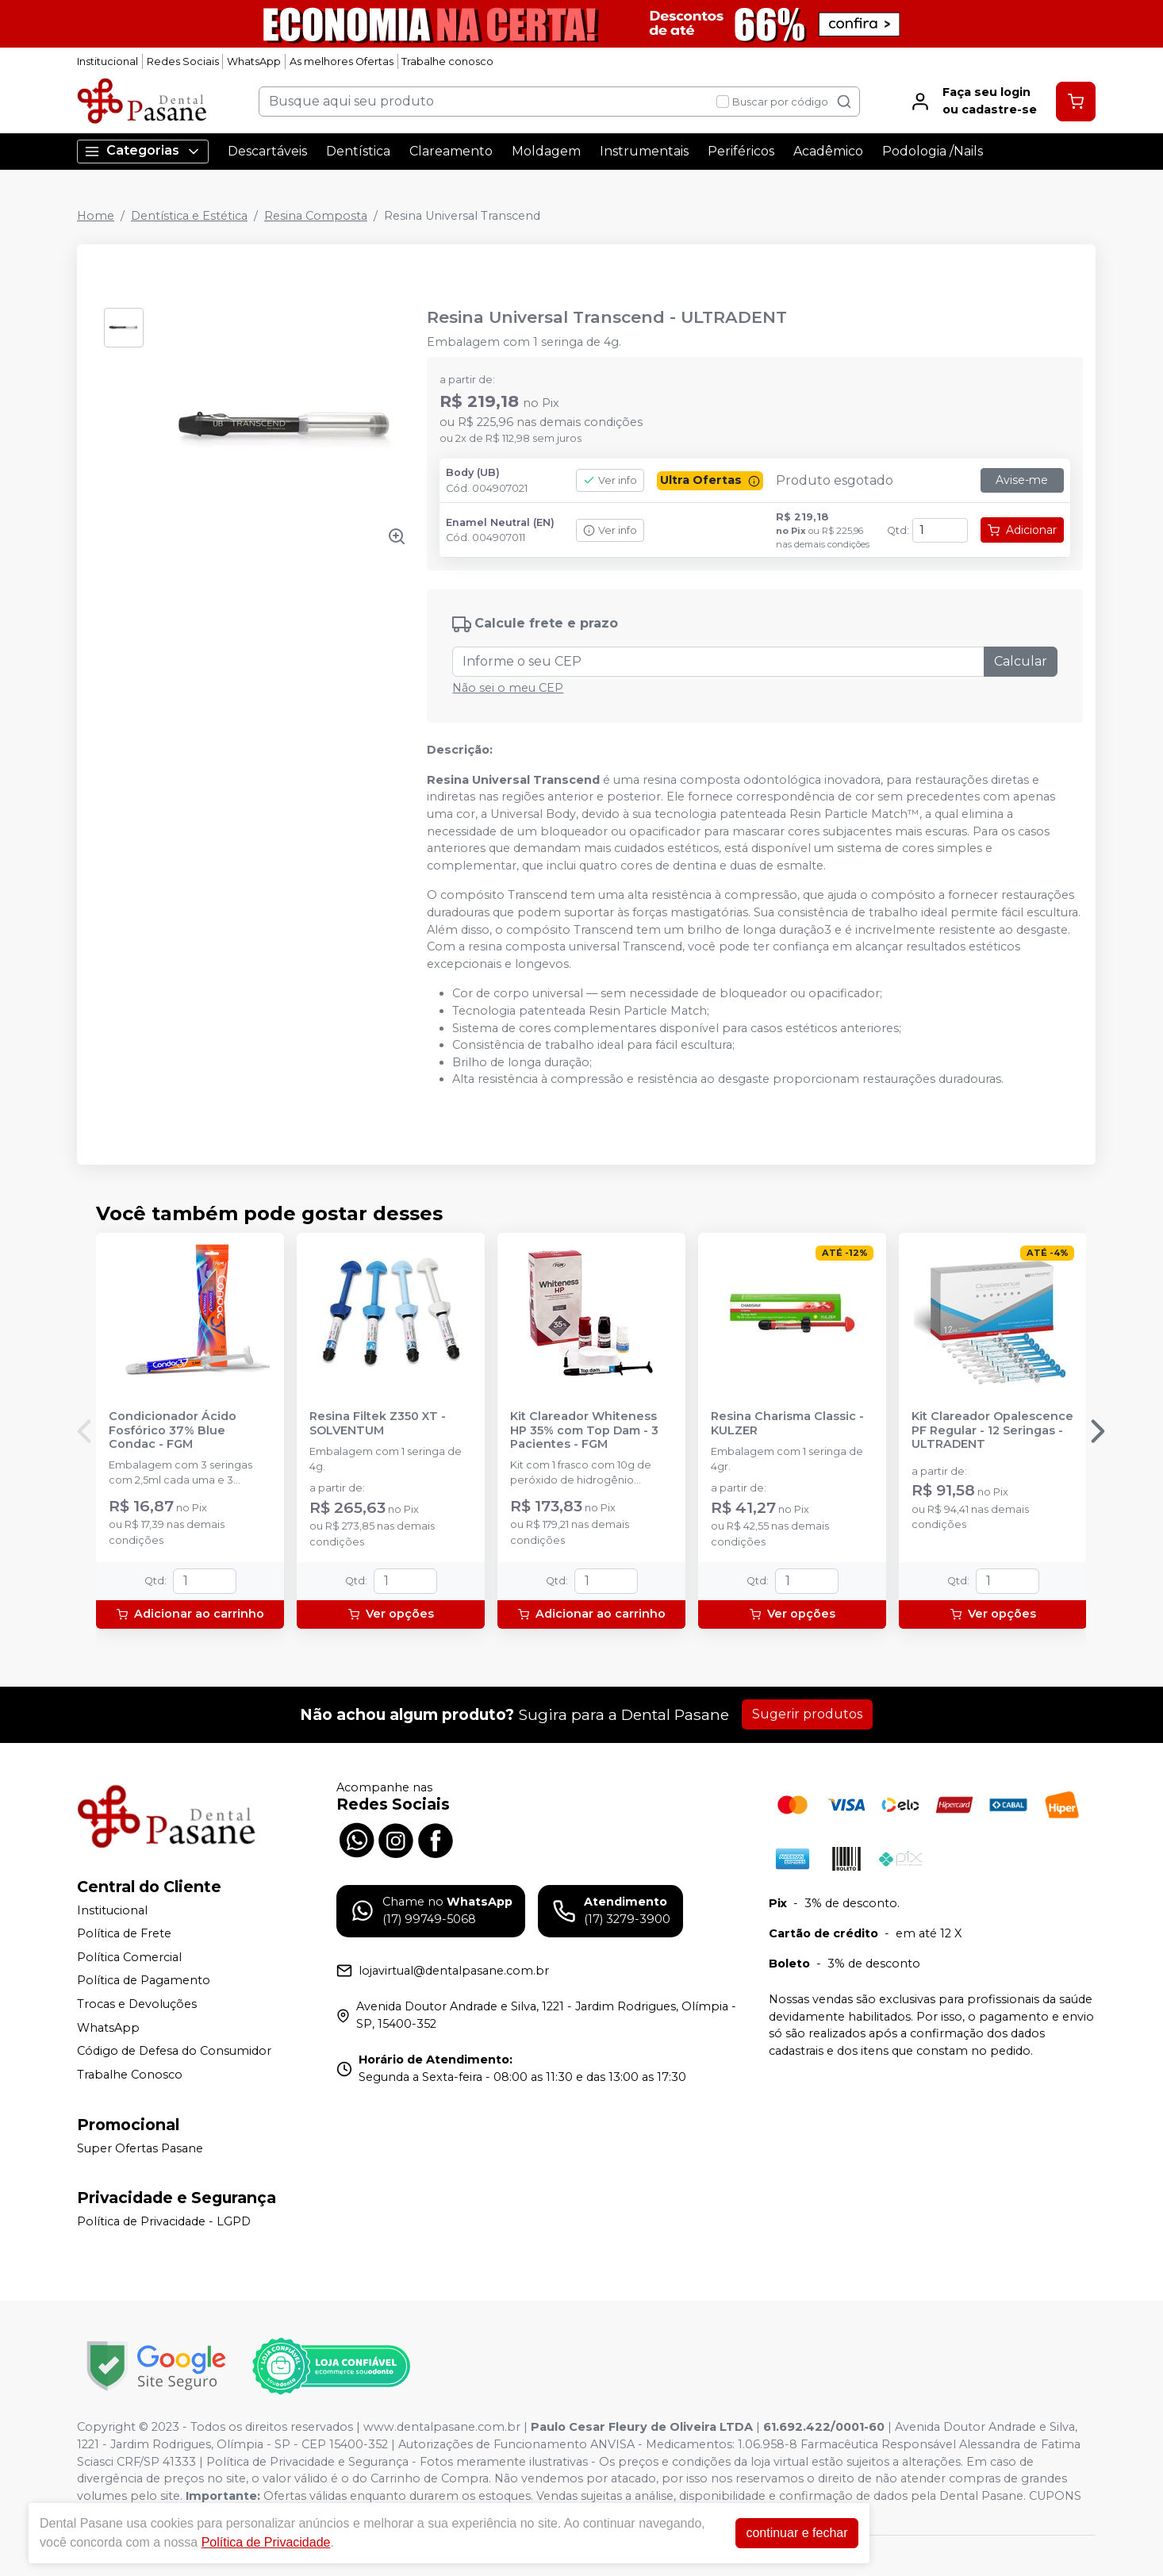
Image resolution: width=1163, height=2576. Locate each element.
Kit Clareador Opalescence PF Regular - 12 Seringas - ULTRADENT (992, 1430)
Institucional (107, 61)
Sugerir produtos (807, 1714)
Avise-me (1022, 480)
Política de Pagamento (143, 1981)
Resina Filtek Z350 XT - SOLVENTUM (377, 1423)
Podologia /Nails (932, 151)
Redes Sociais (183, 61)
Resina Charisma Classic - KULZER (787, 1423)
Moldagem (546, 151)
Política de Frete (124, 1933)
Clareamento (451, 151)
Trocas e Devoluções (137, 2004)
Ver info (610, 480)
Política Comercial (129, 1957)
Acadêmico (828, 151)
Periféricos (741, 151)
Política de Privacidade (266, 2542)
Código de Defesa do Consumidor (174, 2051)
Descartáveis (267, 151)
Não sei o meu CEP (507, 688)
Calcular (1020, 661)
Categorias (143, 151)
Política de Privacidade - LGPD (164, 2221)
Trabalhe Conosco (129, 2074)
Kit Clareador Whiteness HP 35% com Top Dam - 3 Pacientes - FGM (584, 1430)
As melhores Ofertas (341, 61)
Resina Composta (315, 216)
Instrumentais (644, 151)
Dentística (358, 151)
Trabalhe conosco (447, 61)
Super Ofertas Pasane (140, 2148)
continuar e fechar (796, 2533)
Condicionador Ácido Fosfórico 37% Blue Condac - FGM (172, 1430)
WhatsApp (254, 61)
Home (95, 216)
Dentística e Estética (189, 216)
